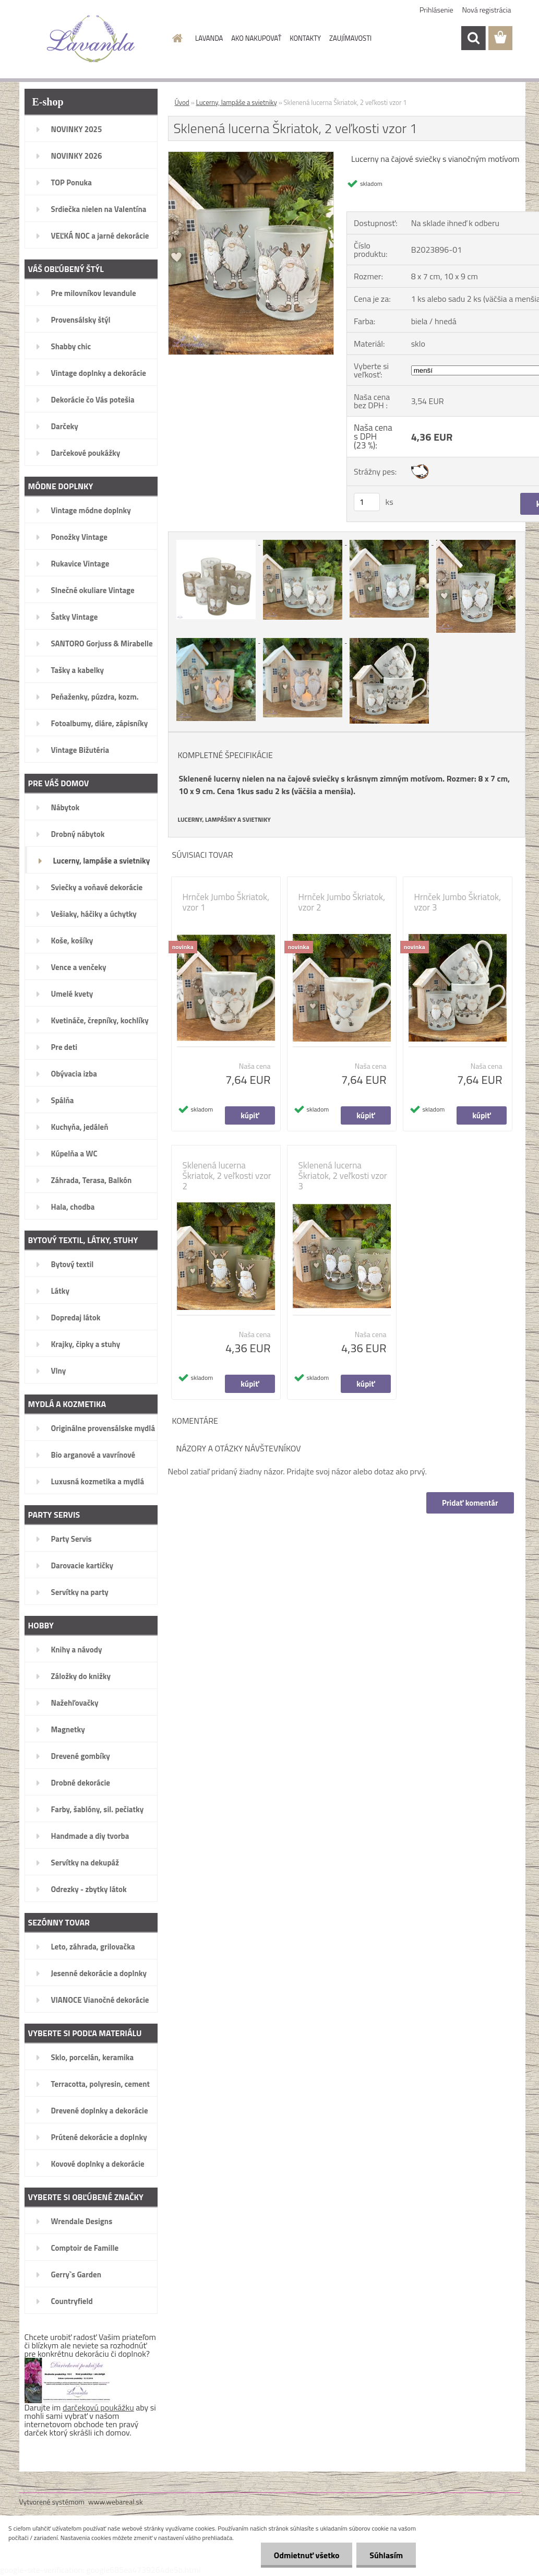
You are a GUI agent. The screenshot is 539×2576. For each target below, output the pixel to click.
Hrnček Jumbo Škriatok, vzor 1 (226, 902)
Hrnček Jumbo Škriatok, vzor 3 (457, 902)
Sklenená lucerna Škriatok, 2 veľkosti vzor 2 (227, 1175)
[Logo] (91, 39)
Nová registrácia (486, 9)
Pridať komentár (470, 1503)
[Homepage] (175, 38)
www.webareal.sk (115, 2501)
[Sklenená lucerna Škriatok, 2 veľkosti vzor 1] (251, 156)
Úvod (182, 102)
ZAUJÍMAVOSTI (350, 38)
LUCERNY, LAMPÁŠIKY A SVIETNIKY (224, 819)
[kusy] (367, 502)
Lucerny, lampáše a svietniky (236, 102)
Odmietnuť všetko (306, 2555)
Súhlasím (386, 2555)
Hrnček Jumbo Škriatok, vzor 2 (341, 902)
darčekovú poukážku (98, 2407)
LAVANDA (209, 38)
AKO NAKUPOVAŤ (256, 38)
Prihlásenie (436, 9)
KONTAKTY (305, 38)
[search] (473, 38)
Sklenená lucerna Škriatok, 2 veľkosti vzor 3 (342, 1175)
